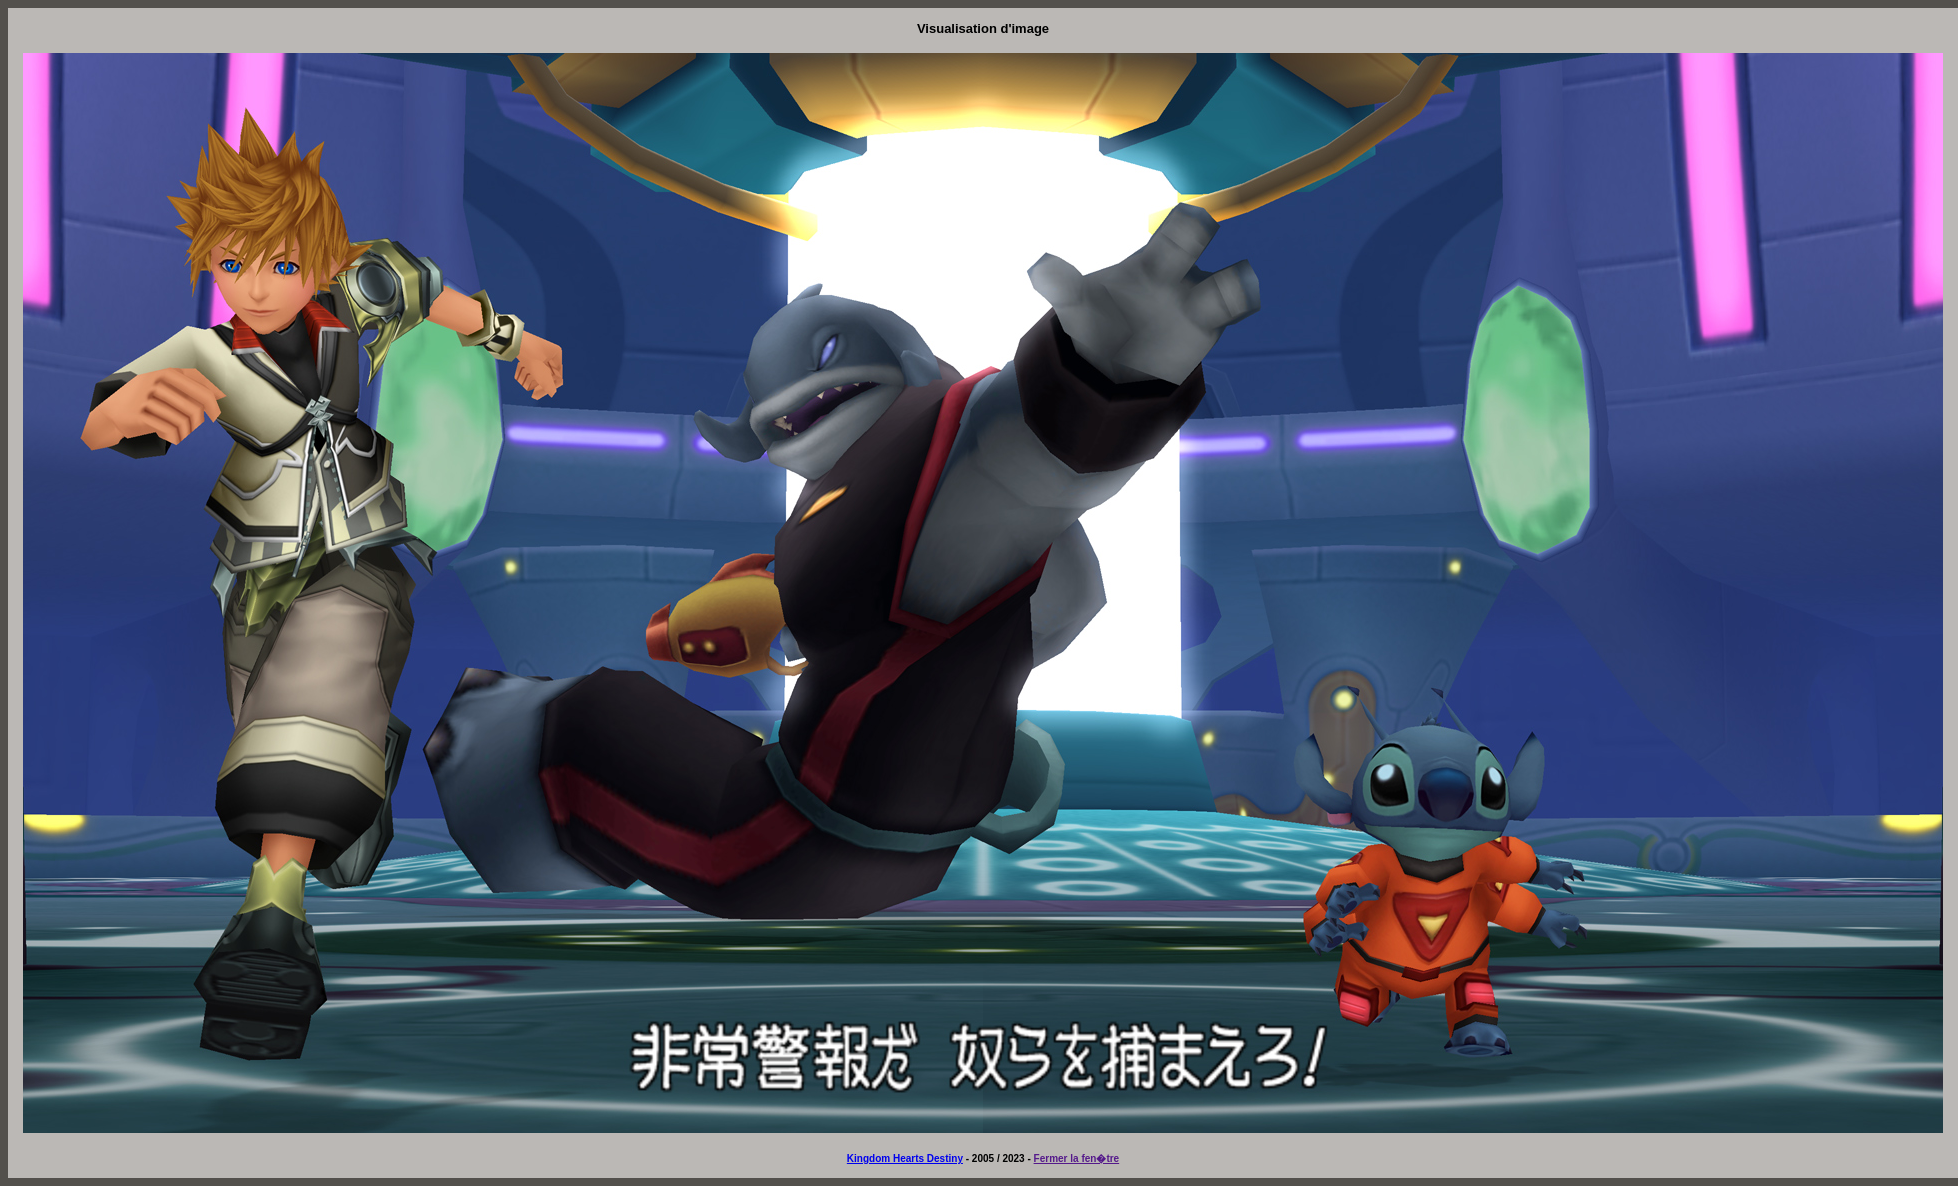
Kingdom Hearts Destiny (905, 1158)
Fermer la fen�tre (1077, 1158)
